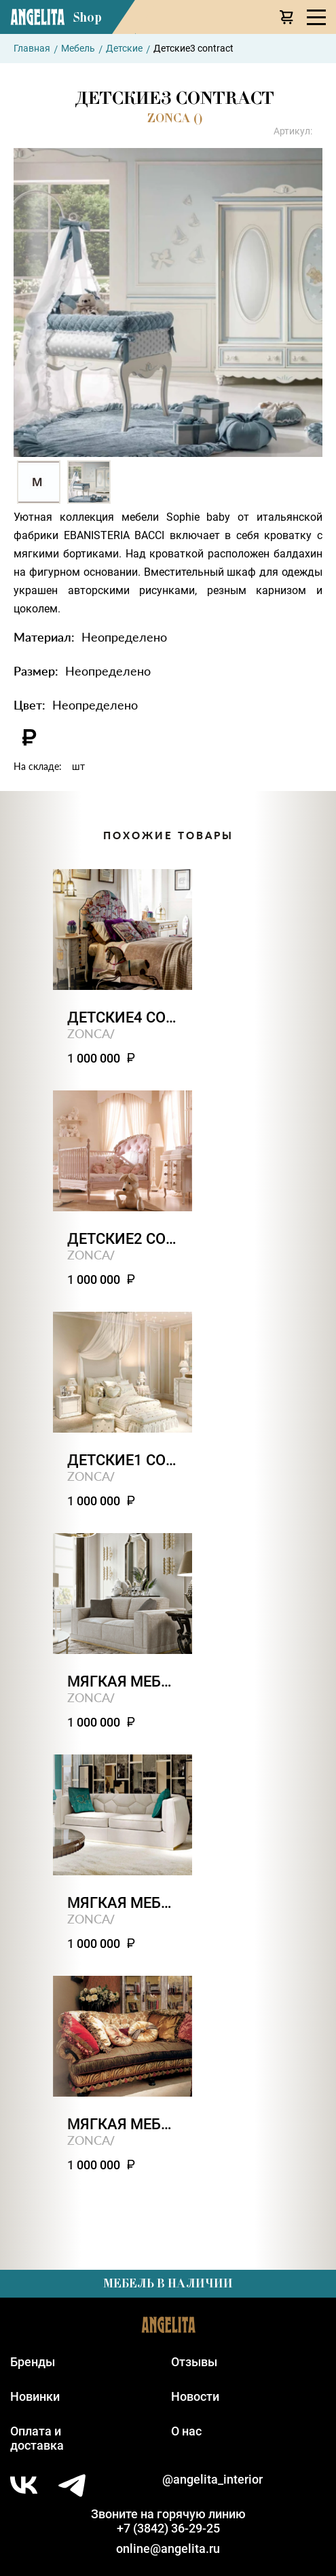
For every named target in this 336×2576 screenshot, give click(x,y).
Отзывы (194, 2362)
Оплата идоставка (37, 2438)
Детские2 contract (122, 1238)
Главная (32, 48)
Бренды (32, 2362)
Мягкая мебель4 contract (122, 1681)
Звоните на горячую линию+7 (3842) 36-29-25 (168, 2521)
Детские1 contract (122, 1460)
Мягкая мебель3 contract (122, 1902)
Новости (195, 2396)
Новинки (35, 2396)
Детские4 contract (122, 1017)
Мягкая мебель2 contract (122, 2124)
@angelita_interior (212, 2479)
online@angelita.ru (168, 2548)
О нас (186, 2431)
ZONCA (88, 1033)
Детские (124, 48)
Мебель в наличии (168, 2283)
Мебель (78, 48)
